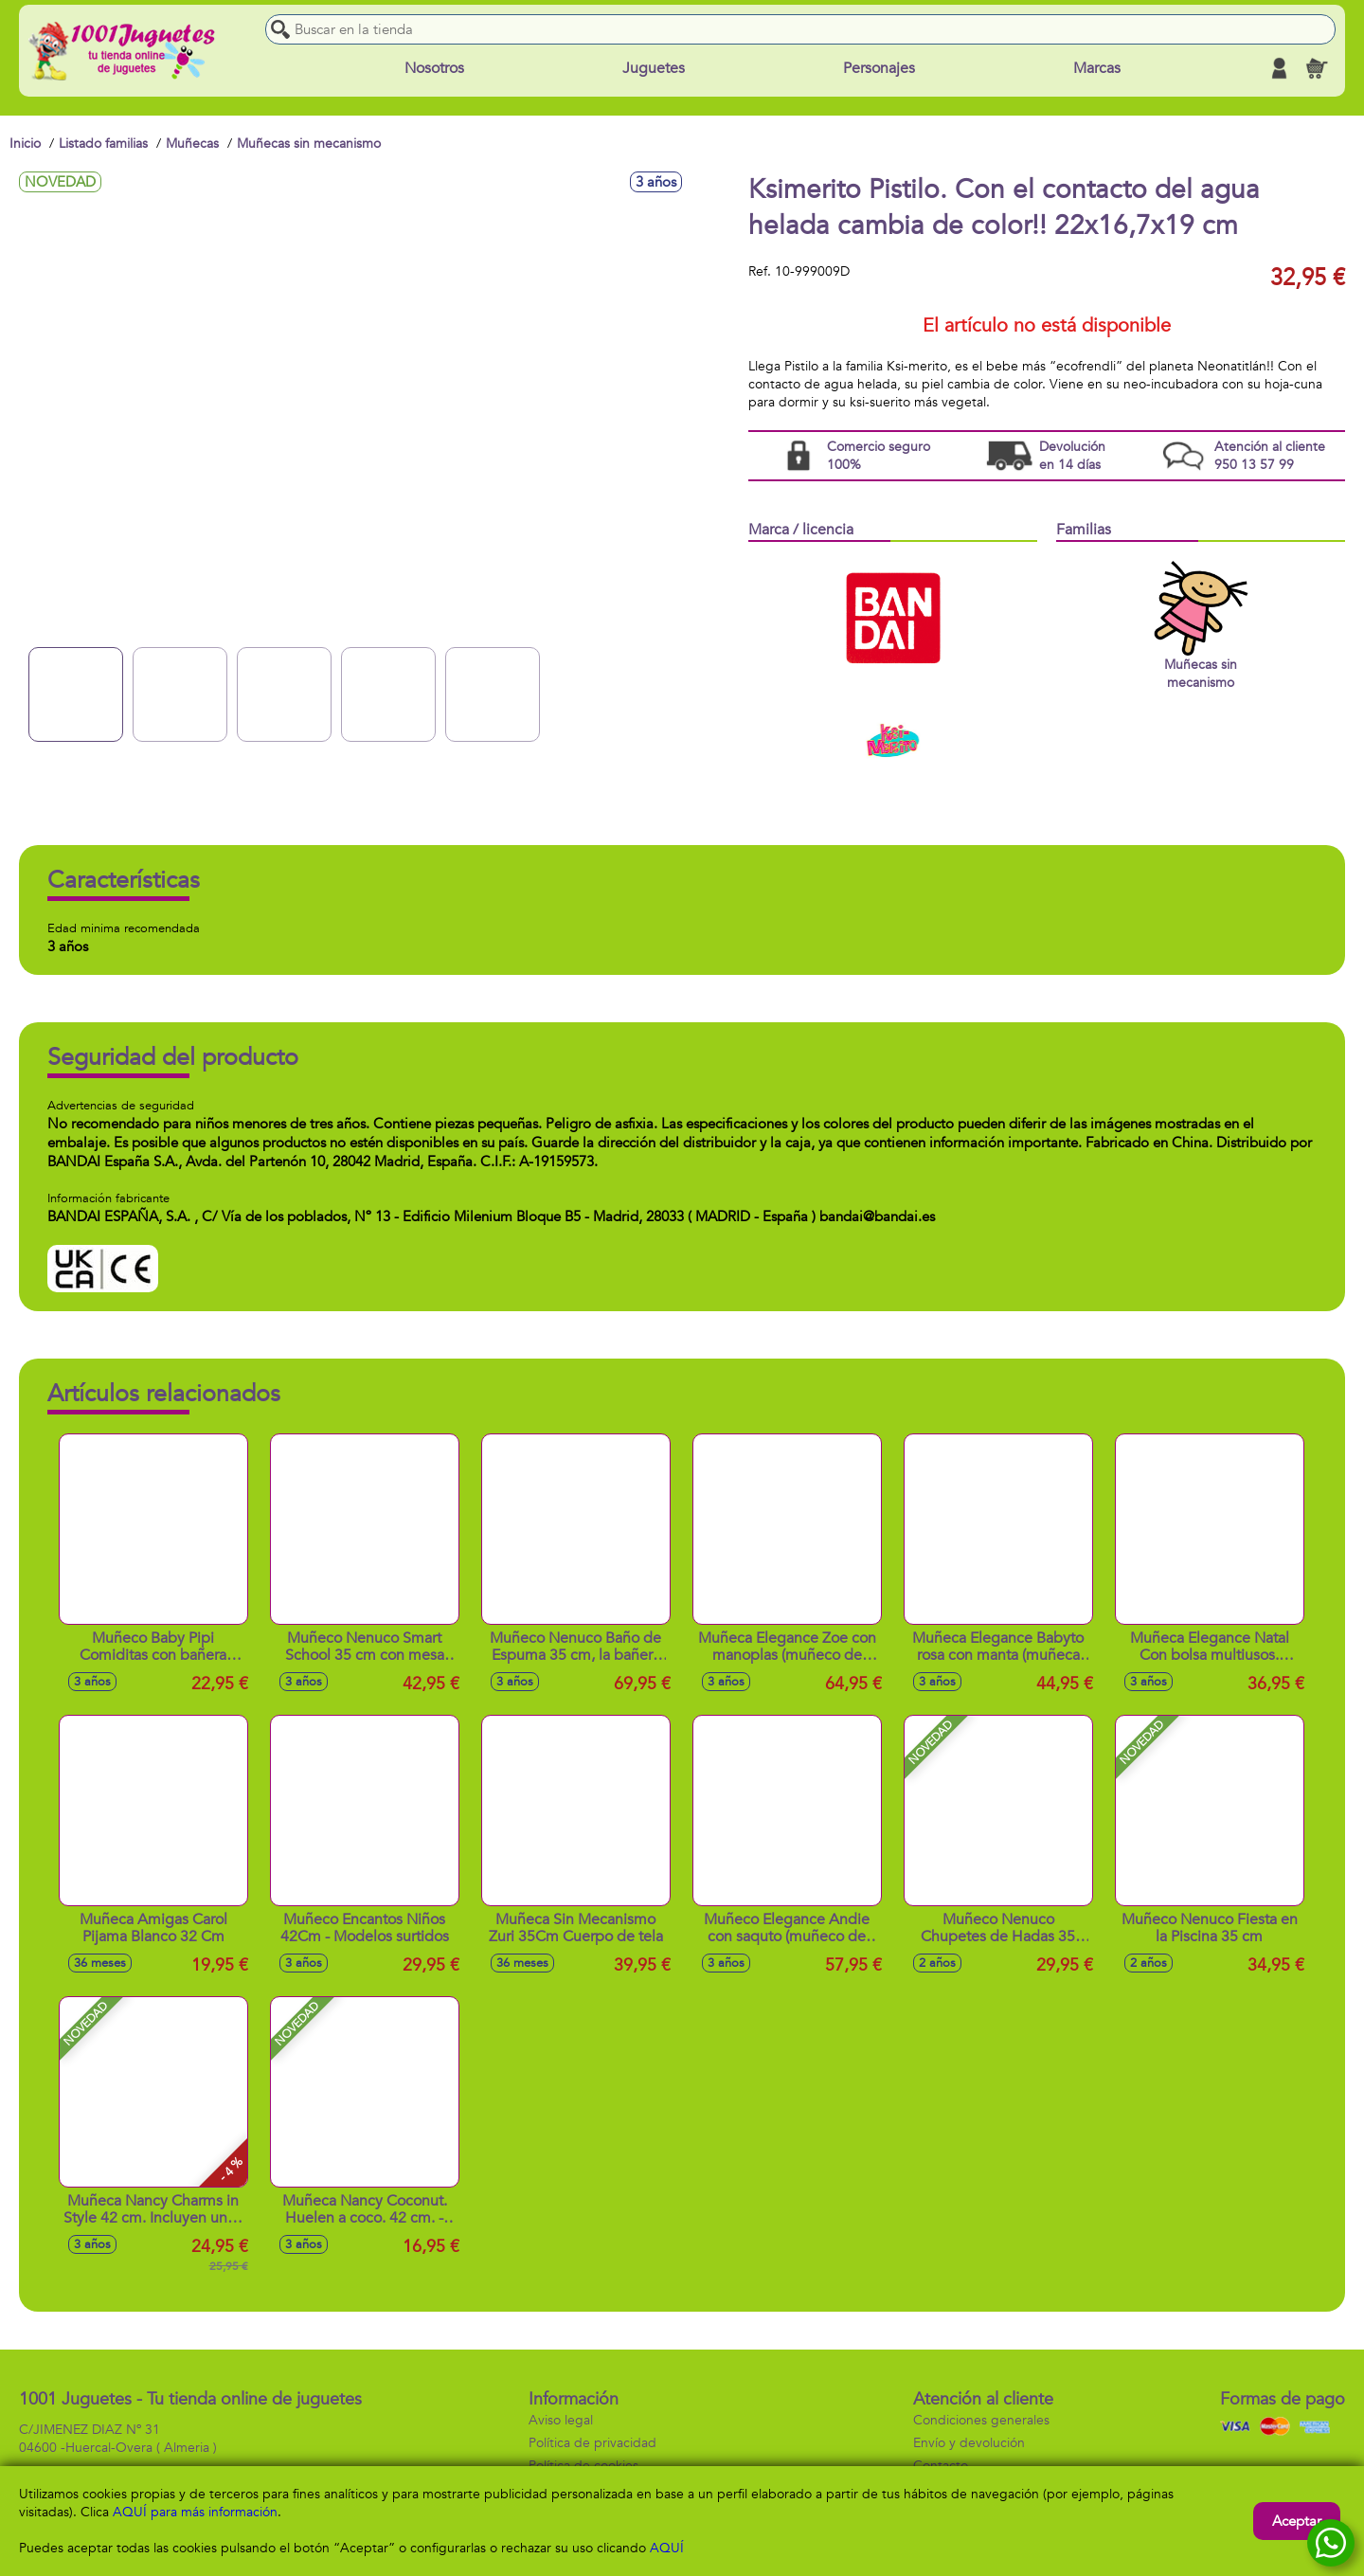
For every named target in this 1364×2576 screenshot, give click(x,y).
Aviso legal (561, 2420)
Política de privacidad (592, 2443)
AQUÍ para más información (195, 2512)
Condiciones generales (981, 2420)
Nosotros (434, 68)
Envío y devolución (969, 2443)
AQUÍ (667, 2548)
